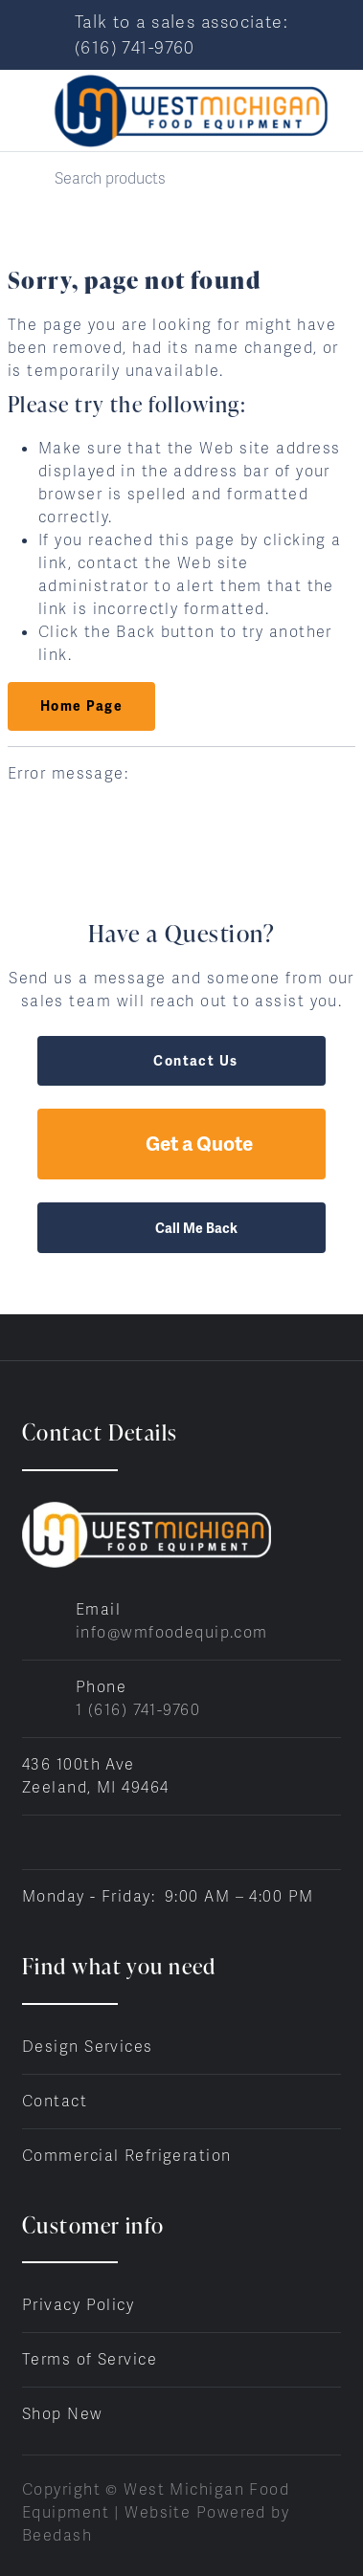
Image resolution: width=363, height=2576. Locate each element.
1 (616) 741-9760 (138, 1710)
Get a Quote (181, 1143)
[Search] (181, 178)
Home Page (81, 706)
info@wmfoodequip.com (172, 1632)
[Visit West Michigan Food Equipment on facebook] (30, 1842)
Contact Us (181, 1060)
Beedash (57, 2535)
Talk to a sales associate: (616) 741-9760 (181, 34)
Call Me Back (182, 1228)
